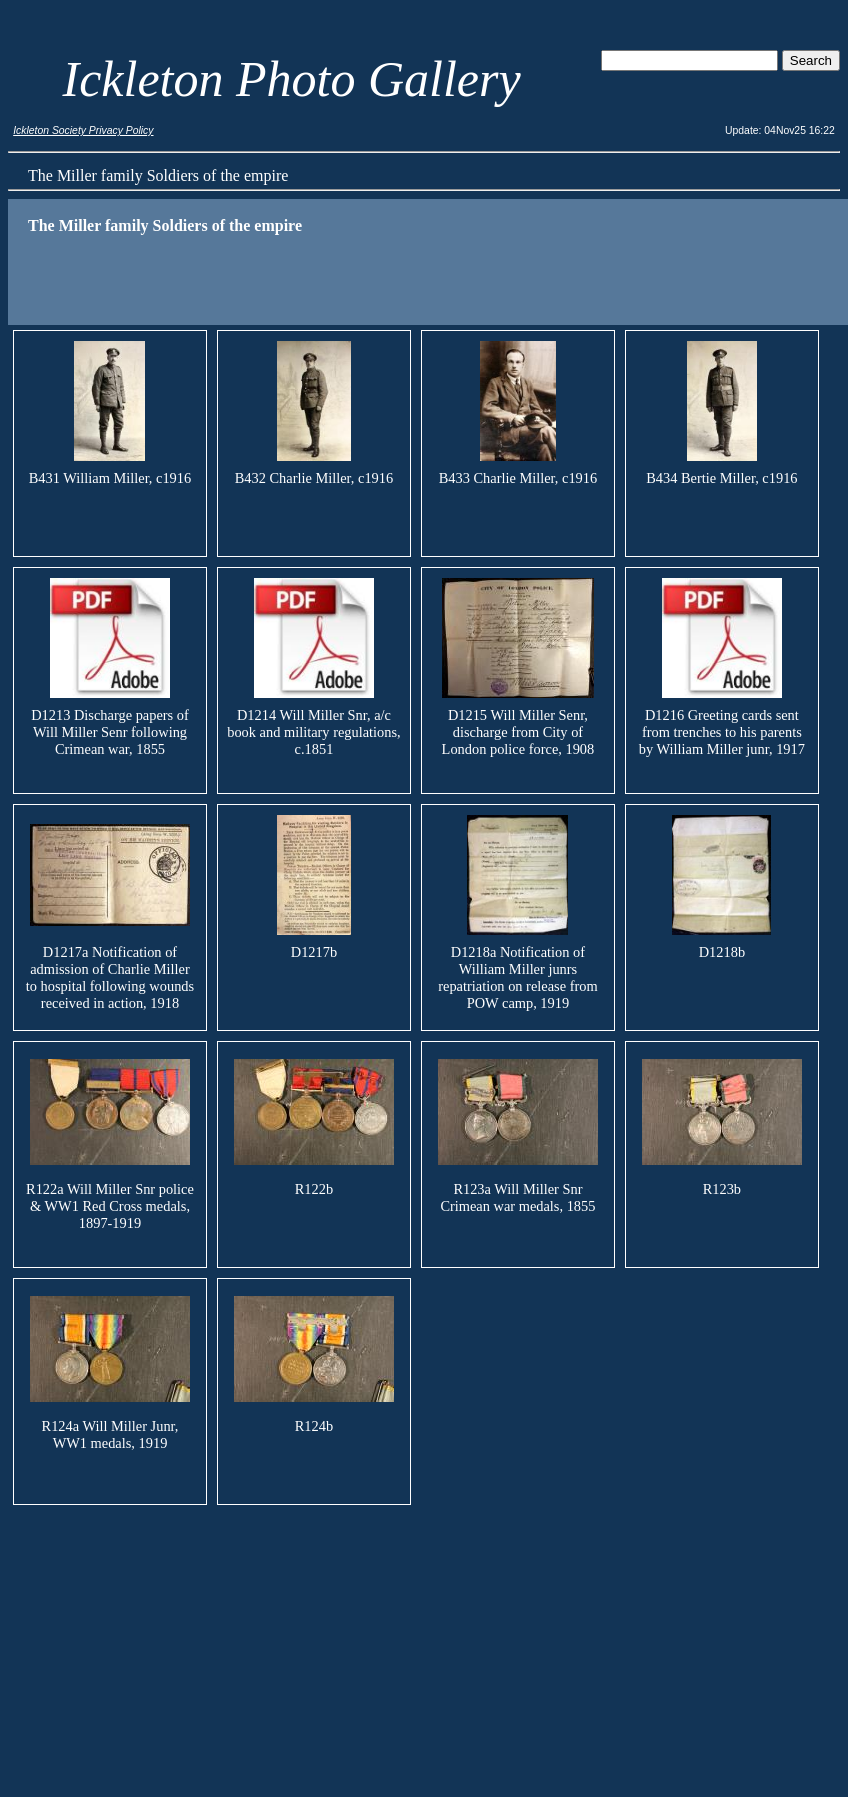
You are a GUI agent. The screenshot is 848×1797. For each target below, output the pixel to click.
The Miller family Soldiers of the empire (158, 175)
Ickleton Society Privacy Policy (83, 130)
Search (811, 60)
